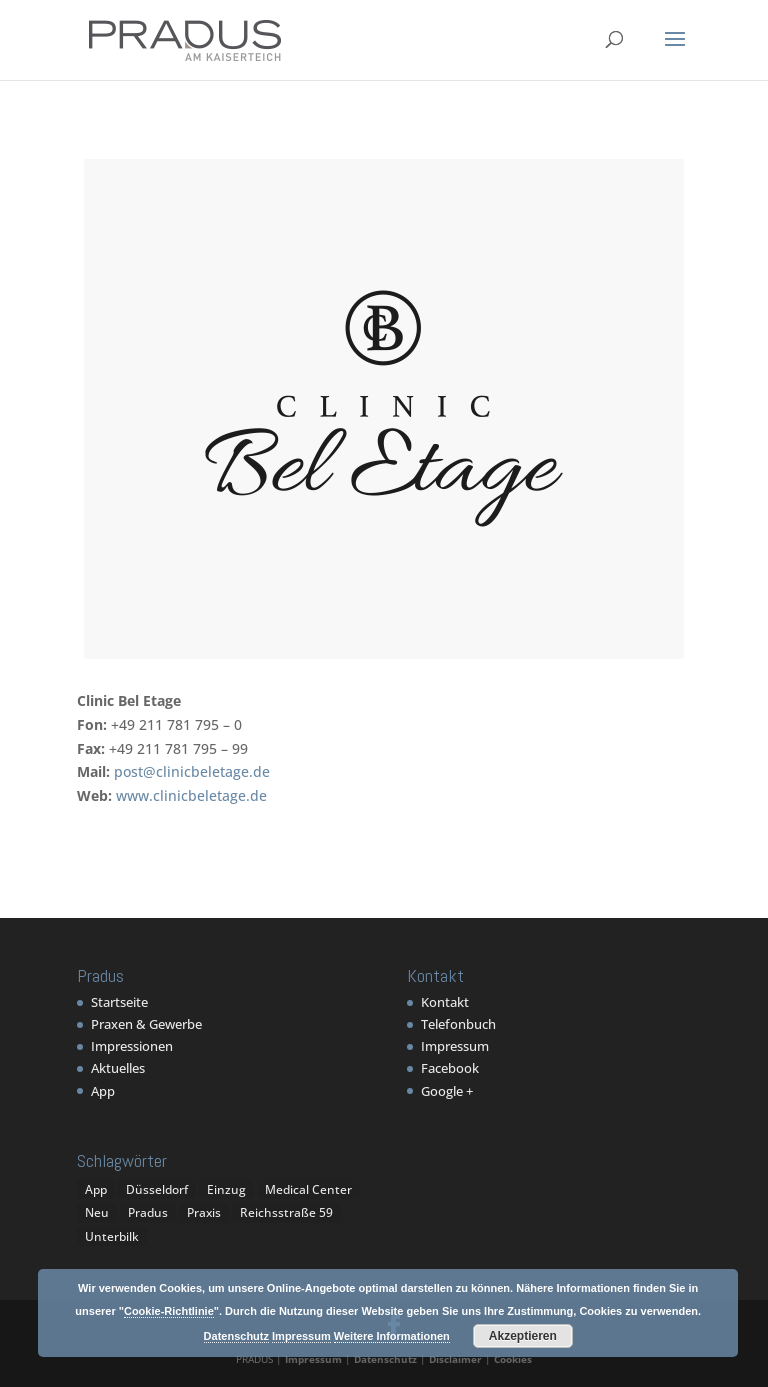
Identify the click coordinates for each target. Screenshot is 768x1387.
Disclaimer (455, 1359)
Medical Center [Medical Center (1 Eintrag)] (308, 1189)
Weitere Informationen (392, 1336)
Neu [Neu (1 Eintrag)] (97, 1212)
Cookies (513, 1359)
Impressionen (132, 1046)
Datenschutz (385, 1359)
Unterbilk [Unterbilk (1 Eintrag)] (112, 1236)
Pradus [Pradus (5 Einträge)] (148, 1212)
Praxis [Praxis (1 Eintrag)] (204, 1212)
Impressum (455, 1046)
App (103, 1091)
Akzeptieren (523, 1336)
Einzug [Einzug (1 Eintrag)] (226, 1189)
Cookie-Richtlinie (169, 1311)
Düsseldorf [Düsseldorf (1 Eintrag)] (157, 1189)
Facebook (450, 1068)
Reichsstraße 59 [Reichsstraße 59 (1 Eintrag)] (286, 1212)
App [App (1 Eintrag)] (96, 1189)
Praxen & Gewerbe (146, 1024)
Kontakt (445, 1002)
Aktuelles (118, 1068)
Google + (447, 1091)
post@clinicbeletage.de (192, 771)
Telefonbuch (458, 1024)
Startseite (119, 1002)
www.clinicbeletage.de (191, 795)
